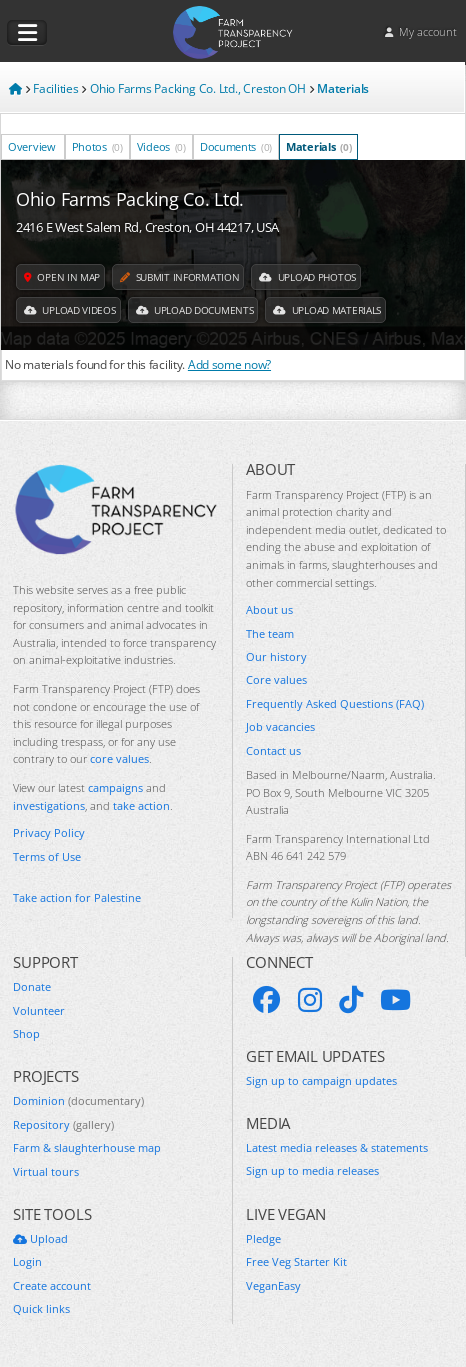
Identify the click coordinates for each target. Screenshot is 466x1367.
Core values (276, 679)
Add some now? (229, 364)
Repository (63, 1124)
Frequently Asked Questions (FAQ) (335, 703)
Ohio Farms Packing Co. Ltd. (130, 199)
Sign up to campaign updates (321, 1080)
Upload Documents (195, 310)
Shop (26, 1033)
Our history (276, 656)
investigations (49, 805)
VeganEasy (273, 1285)
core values (119, 758)
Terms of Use (47, 856)
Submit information (179, 277)
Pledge (263, 1238)
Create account (52, 1285)
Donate (32, 986)
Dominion (78, 1100)
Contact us (273, 750)
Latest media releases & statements (337, 1147)
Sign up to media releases (312, 1170)
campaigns (115, 787)
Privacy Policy (49, 832)
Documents (236, 146)
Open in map (62, 277)
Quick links (41, 1308)
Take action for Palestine (77, 897)
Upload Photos (307, 277)
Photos (97, 146)
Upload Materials (327, 310)
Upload (40, 1238)
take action (141, 805)
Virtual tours (46, 1171)
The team (270, 633)
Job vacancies (280, 726)
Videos (161, 146)
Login (27, 1261)
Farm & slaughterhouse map (87, 1147)
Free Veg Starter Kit (296, 1261)
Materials (318, 146)
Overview (33, 146)
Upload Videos (70, 310)
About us (269, 609)
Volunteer (39, 1010)
